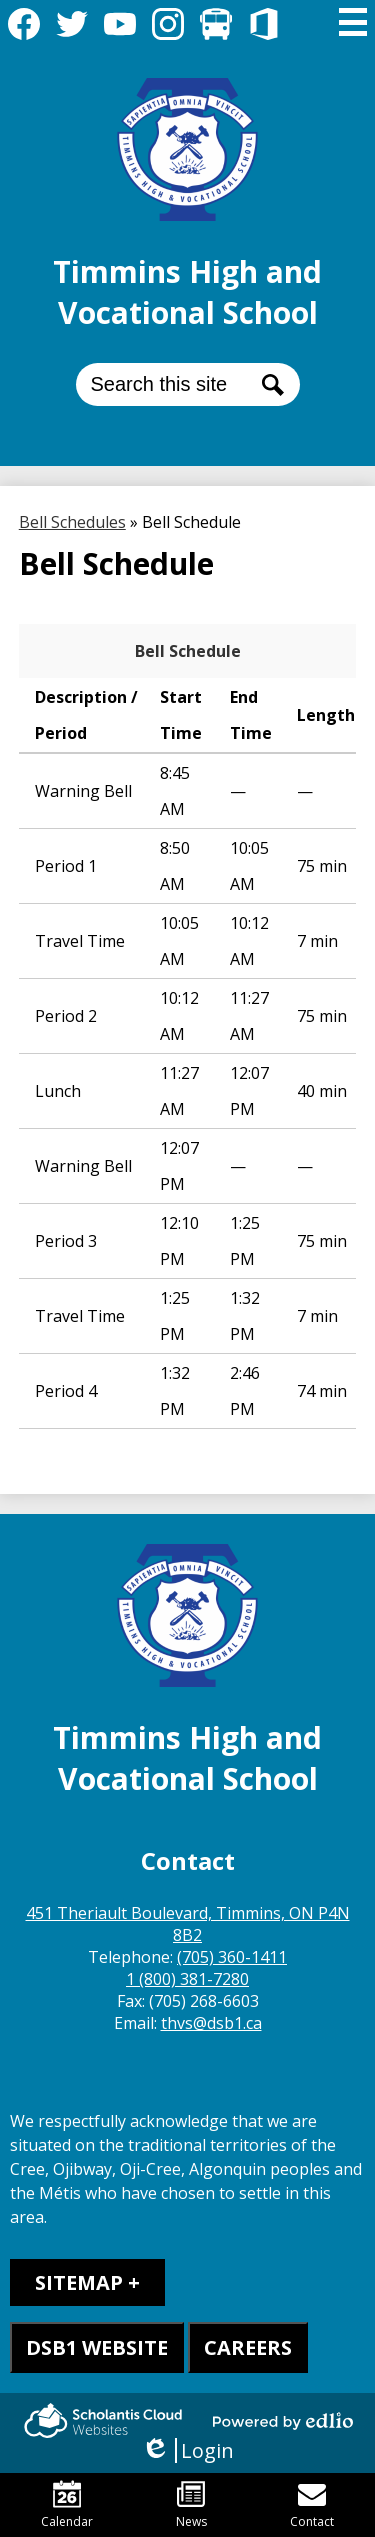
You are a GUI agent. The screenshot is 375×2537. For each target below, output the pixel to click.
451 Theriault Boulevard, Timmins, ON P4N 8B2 (188, 1924)
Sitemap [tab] (79, 2282)
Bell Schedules (72, 522)
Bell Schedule (188, 651)
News (191, 2505)
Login (187, 2450)
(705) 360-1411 (232, 1957)
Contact (312, 2505)
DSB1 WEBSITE (97, 2347)
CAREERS (248, 2347)
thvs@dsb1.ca (211, 2023)
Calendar (67, 2505)
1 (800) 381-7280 (187, 1979)
